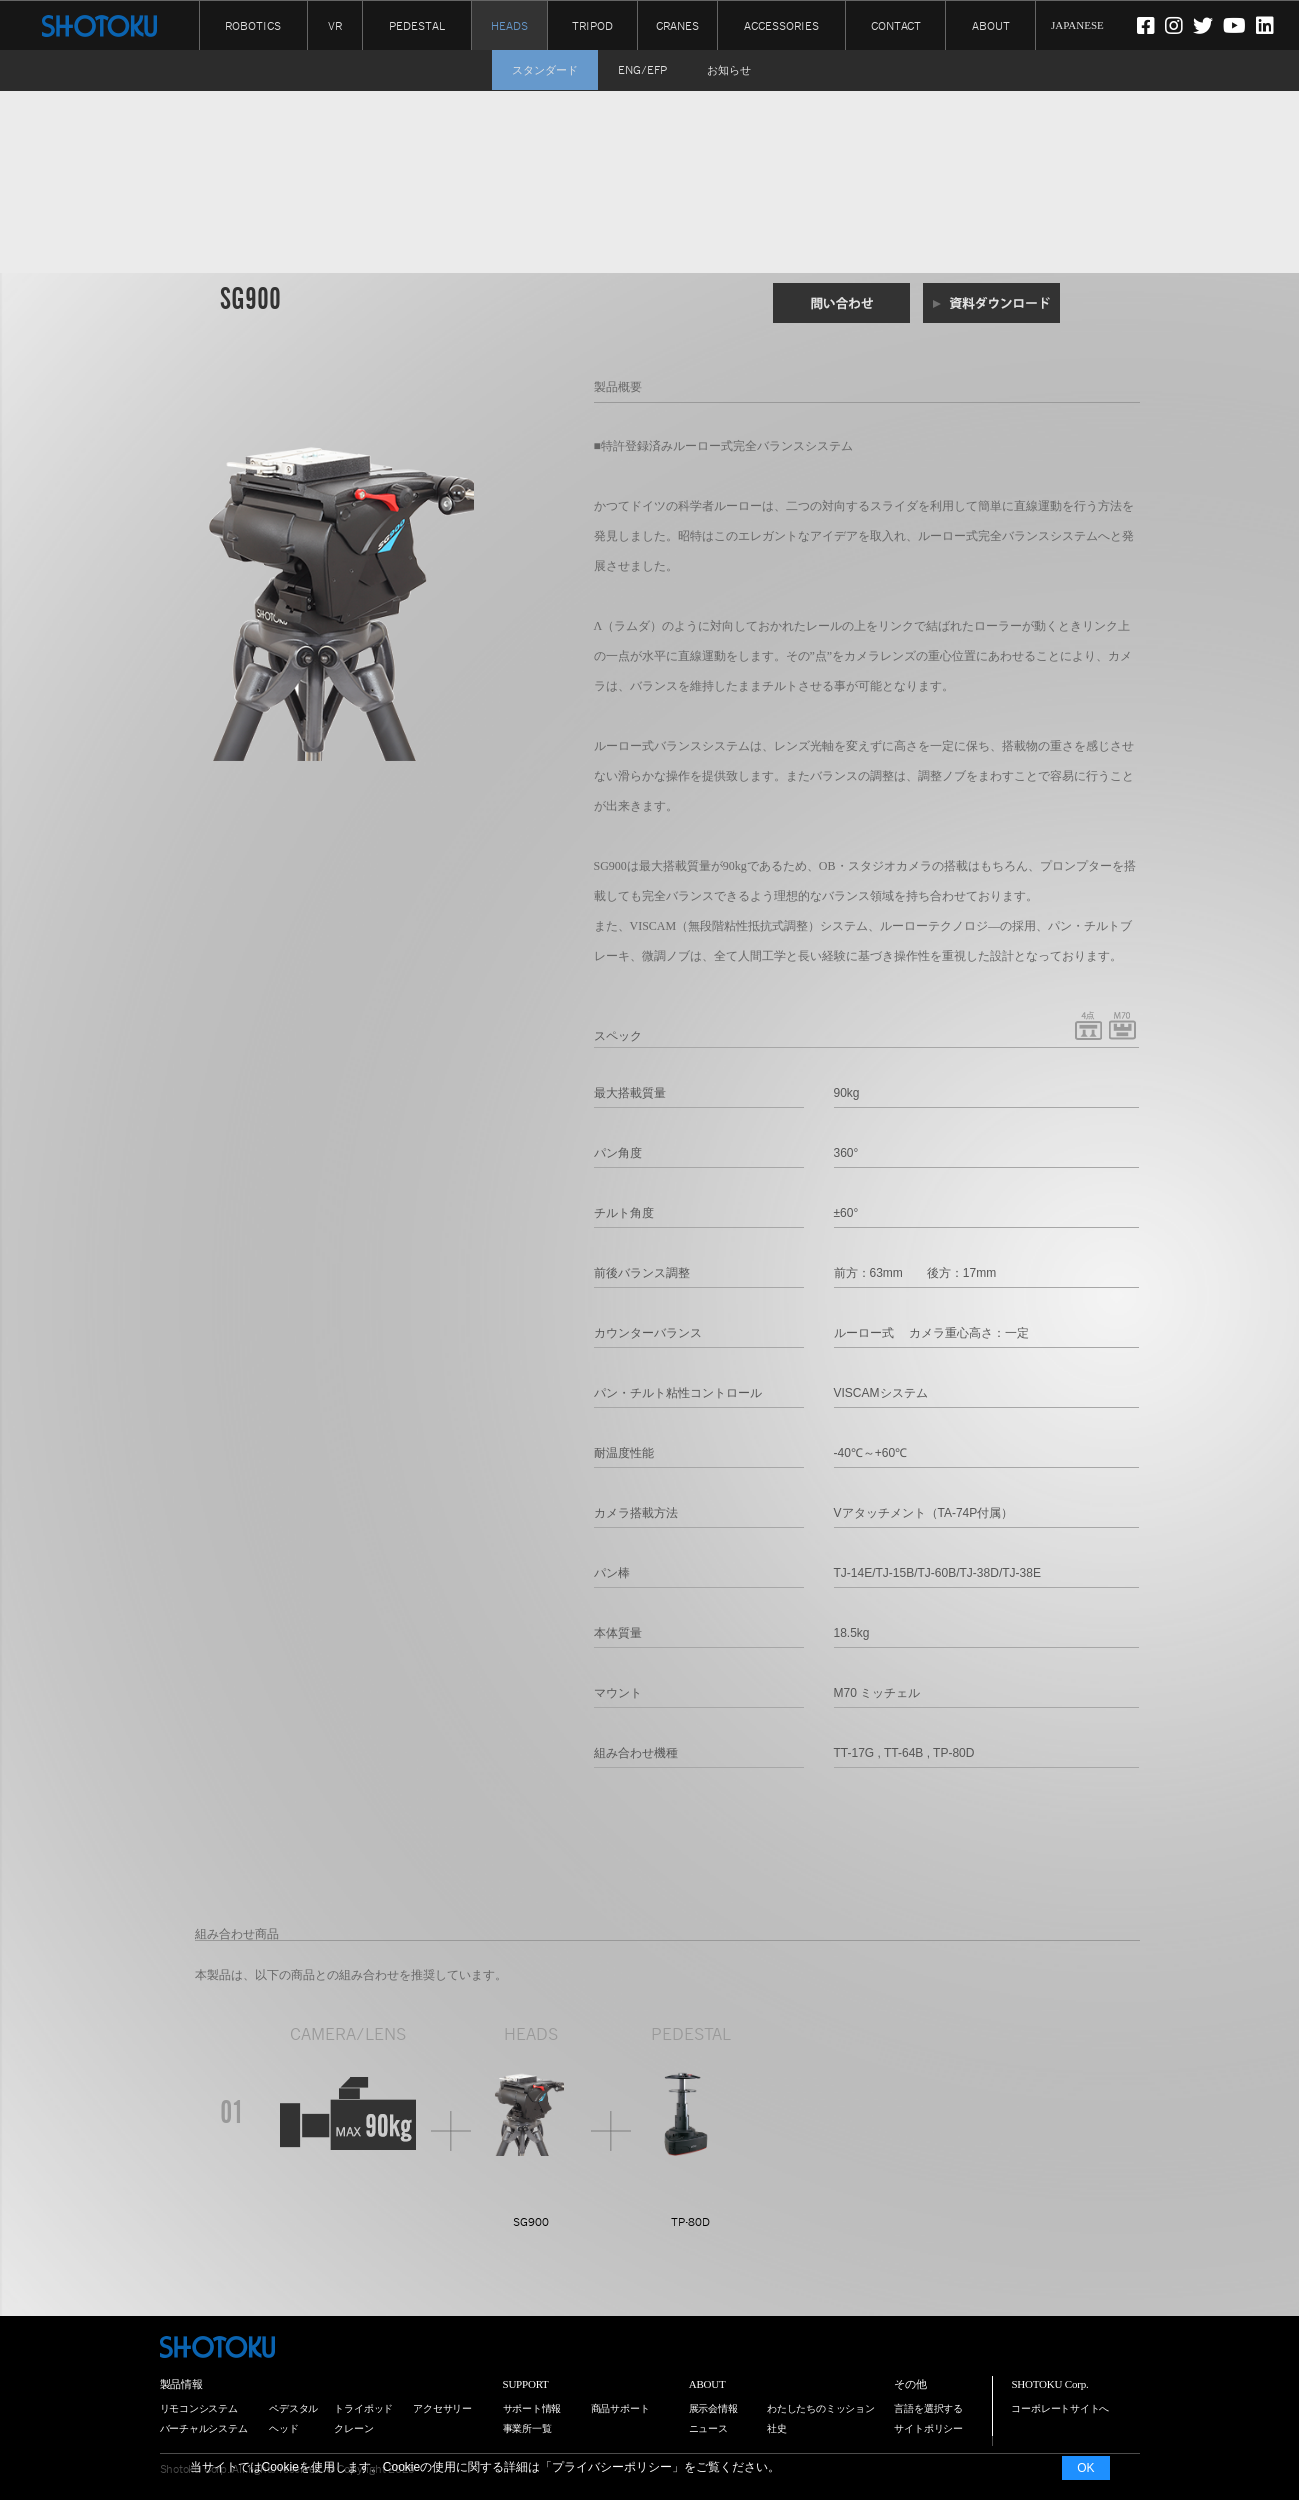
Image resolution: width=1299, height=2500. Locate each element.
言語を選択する (928, 2408)
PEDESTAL (417, 24)
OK (1085, 2468)
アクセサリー (442, 2408)
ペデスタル (293, 2408)
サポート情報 (532, 2408)
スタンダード (545, 70)
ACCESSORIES (781, 24)
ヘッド (283, 2428)
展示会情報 (713, 2408)
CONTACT (896, 24)
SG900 (531, 2222)
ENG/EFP (642, 70)
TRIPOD (592, 24)
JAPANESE (1077, 25)
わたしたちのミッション (821, 2408)
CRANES (677, 24)
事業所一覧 (527, 2428)
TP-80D (690, 2222)
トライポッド (363, 2408)
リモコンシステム (199, 2408)
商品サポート (620, 2408)
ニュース (708, 2428)
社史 (777, 2428)
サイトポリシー (928, 2428)
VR (335, 24)
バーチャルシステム (204, 2428)
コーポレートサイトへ (1060, 2408)
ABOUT (991, 24)
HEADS (509, 26)
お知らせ (729, 70)
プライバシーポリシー (612, 2467)
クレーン (353, 2428)
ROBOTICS (253, 24)
